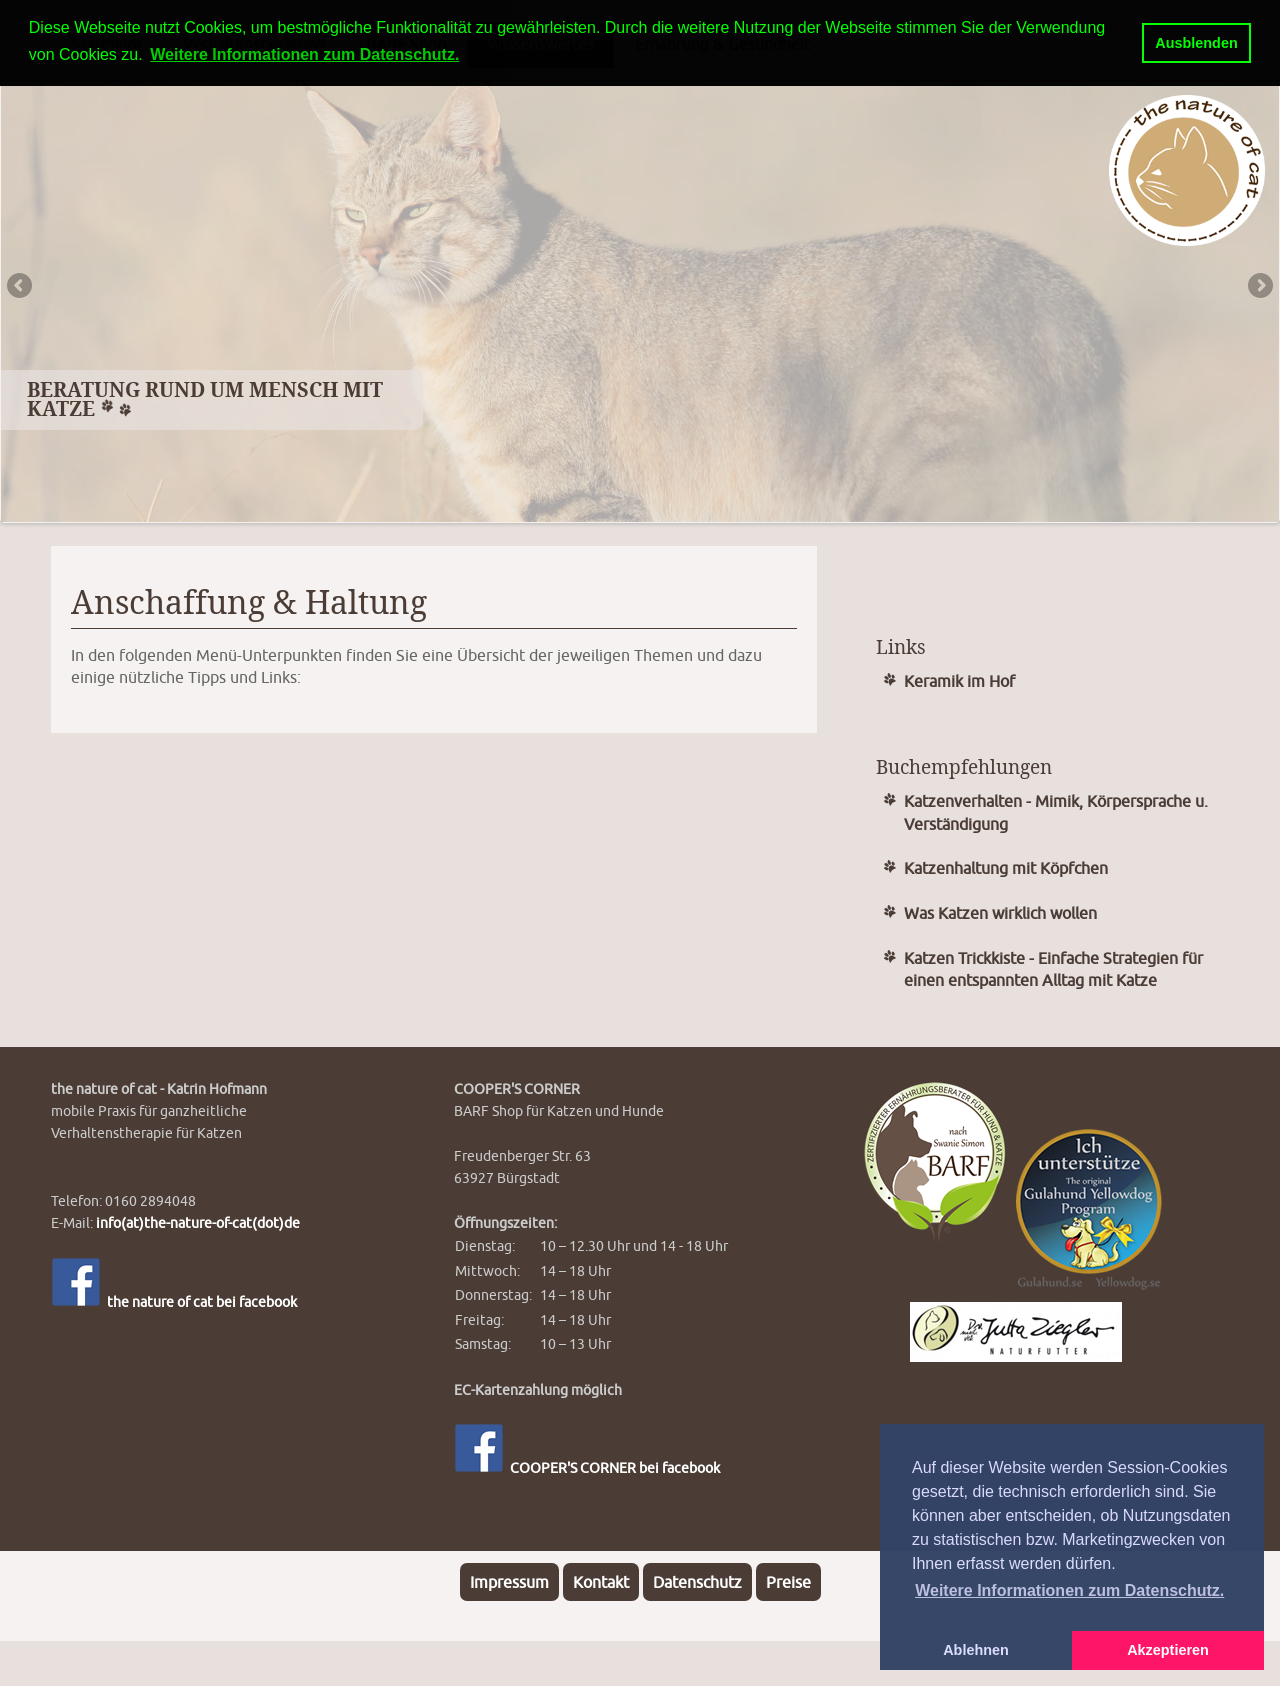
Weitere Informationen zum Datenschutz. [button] (1069, 1590)
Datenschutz (697, 1582)
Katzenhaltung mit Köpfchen (1006, 868)
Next (1259, 287)
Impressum (509, 1582)
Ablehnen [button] (976, 1650)
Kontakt (601, 1582)
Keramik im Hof (959, 681)
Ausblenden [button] (1196, 43)
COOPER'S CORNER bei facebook (587, 1467)
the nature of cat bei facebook (174, 1301)
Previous (21, 287)
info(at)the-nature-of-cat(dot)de (198, 1222)
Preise (788, 1582)
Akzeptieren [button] (1168, 1650)
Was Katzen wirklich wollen (1000, 913)
